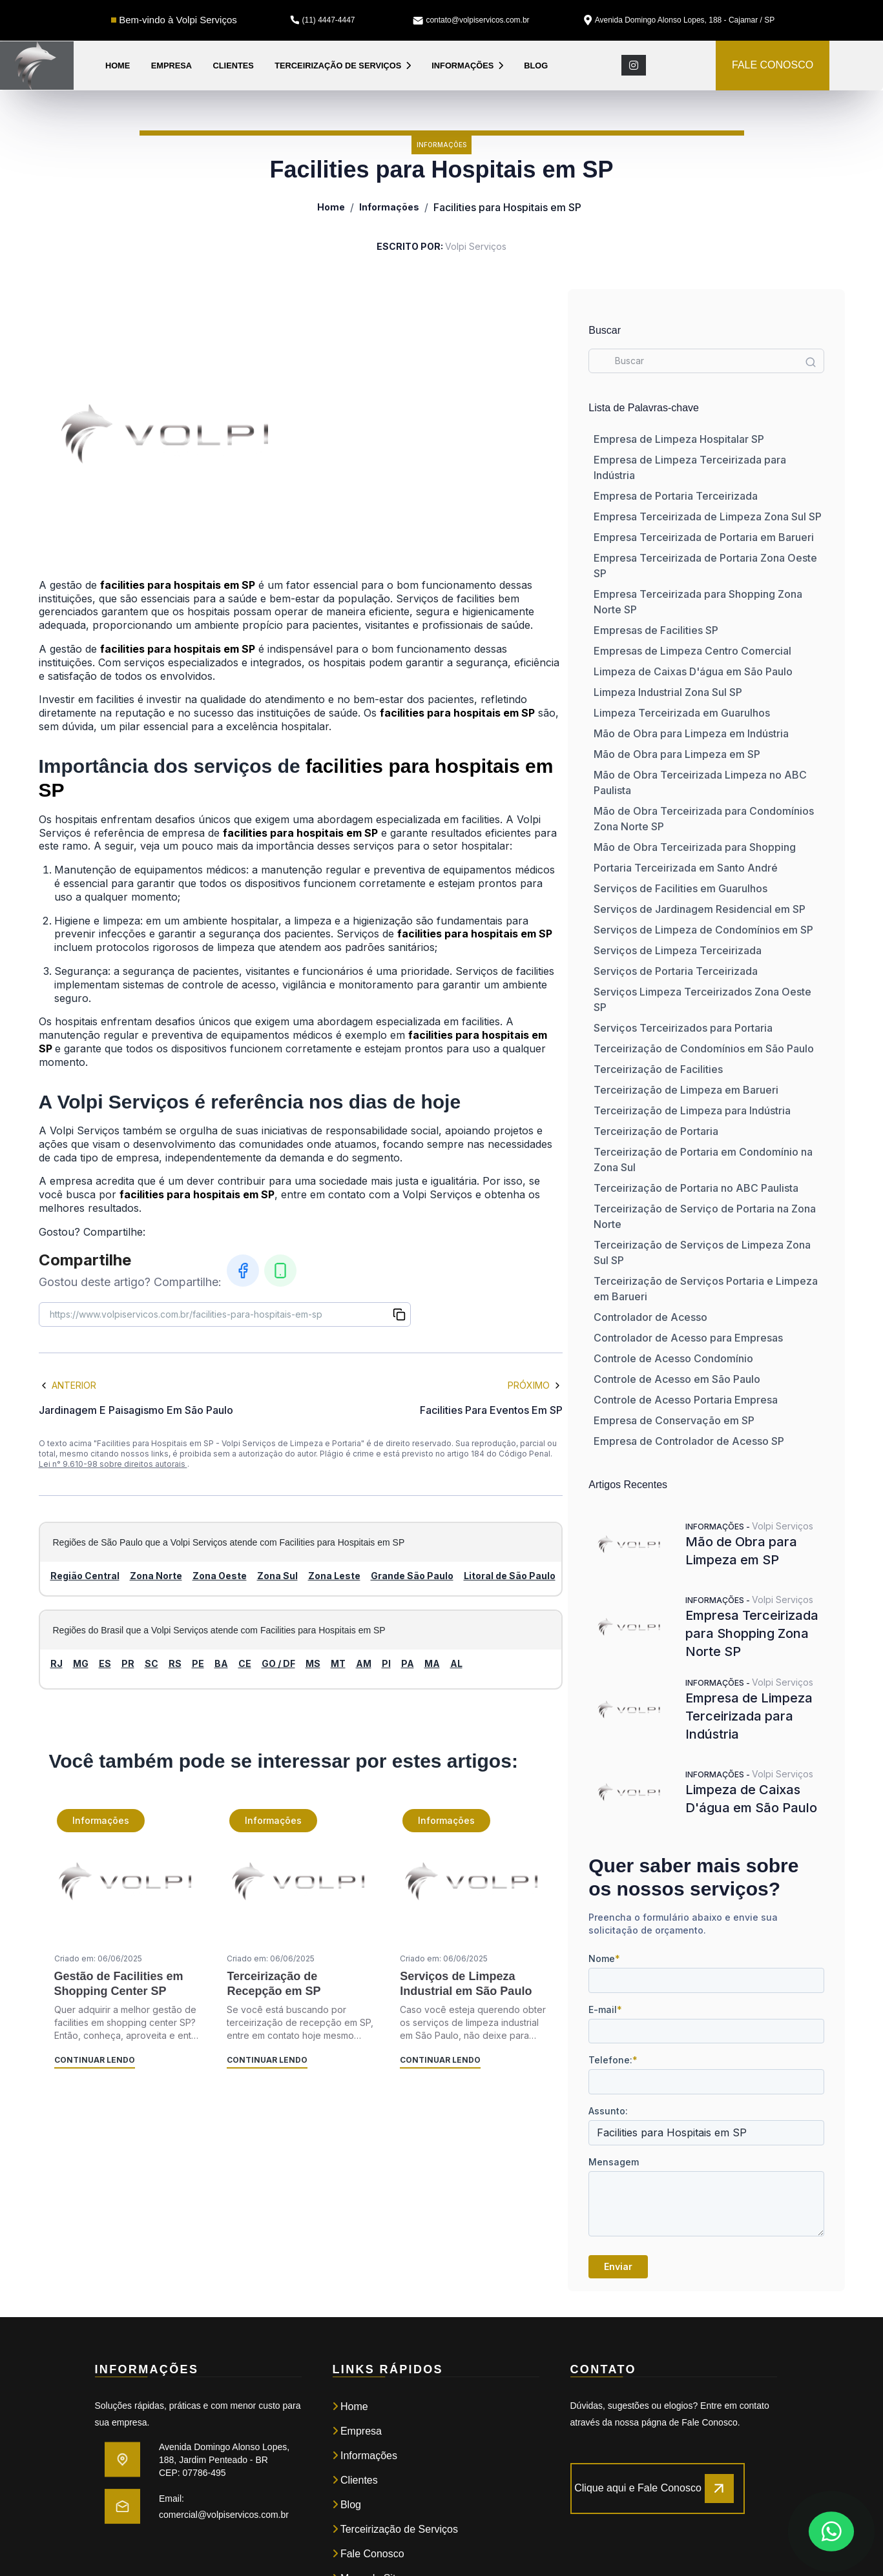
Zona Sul (277, 1575)
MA (432, 1663)
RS (175, 1663)
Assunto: (608, 2110)
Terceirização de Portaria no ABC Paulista (696, 1187)
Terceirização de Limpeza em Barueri (686, 1089)
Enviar (618, 2266)
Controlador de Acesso (650, 1317)
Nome (604, 1958)
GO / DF (278, 1663)
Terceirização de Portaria (656, 1131)
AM (363, 1663)
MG (80, 1663)
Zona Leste (334, 1575)
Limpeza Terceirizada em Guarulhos (682, 712)
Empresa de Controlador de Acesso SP (689, 1441)
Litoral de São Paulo (510, 1575)
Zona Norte (156, 1575)
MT (338, 1663)
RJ (56, 1663)
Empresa (171, 65)
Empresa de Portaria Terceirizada (676, 495)
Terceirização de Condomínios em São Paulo (704, 1048)
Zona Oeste (219, 1575)
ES (105, 1663)
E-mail (605, 2009)
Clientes (233, 65)
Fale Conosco (368, 2553)
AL (456, 1663)
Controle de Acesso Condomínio (673, 1358)
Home (117, 65)
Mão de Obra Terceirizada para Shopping (695, 847)
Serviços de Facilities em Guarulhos (680, 888)
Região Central (84, 1575)
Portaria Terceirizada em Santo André (686, 867)
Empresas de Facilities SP (656, 630)
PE (198, 1663)
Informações (467, 65)
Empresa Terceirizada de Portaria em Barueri (704, 537)
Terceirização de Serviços (343, 65)
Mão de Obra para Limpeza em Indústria (691, 733)
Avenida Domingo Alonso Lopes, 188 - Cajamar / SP (679, 20)
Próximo (535, 1385)
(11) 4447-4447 (322, 20)
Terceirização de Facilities (658, 1069)
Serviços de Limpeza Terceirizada (678, 950)
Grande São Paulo (412, 1575)
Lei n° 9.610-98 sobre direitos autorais (113, 1464)
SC (151, 1663)
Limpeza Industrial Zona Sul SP (668, 692)
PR (127, 1663)
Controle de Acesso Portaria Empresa (686, 1399)
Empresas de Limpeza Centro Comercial (692, 650)
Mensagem (613, 2161)
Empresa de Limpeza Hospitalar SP (679, 439)
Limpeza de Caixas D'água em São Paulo (693, 671)
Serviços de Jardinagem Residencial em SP (699, 909)
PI (386, 1663)
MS (313, 1663)
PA (407, 1663)
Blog (536, 65)
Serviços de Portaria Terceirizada (676, 971)
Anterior (67, 1385)
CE (244, 1663)
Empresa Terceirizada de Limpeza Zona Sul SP (708, 516)
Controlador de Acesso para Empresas (688, 1337)
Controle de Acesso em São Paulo (677, 1379)
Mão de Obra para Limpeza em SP (677, 754)
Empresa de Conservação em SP (674, 1420)
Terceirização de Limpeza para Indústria (692, 1110)
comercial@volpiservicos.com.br (224, 2515)
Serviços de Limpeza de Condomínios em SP (703, 929)
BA (221, 1663)
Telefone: (613, 2059)
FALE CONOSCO (772, 64)
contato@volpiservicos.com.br (471, 20)
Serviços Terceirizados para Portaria (683, 1027)
